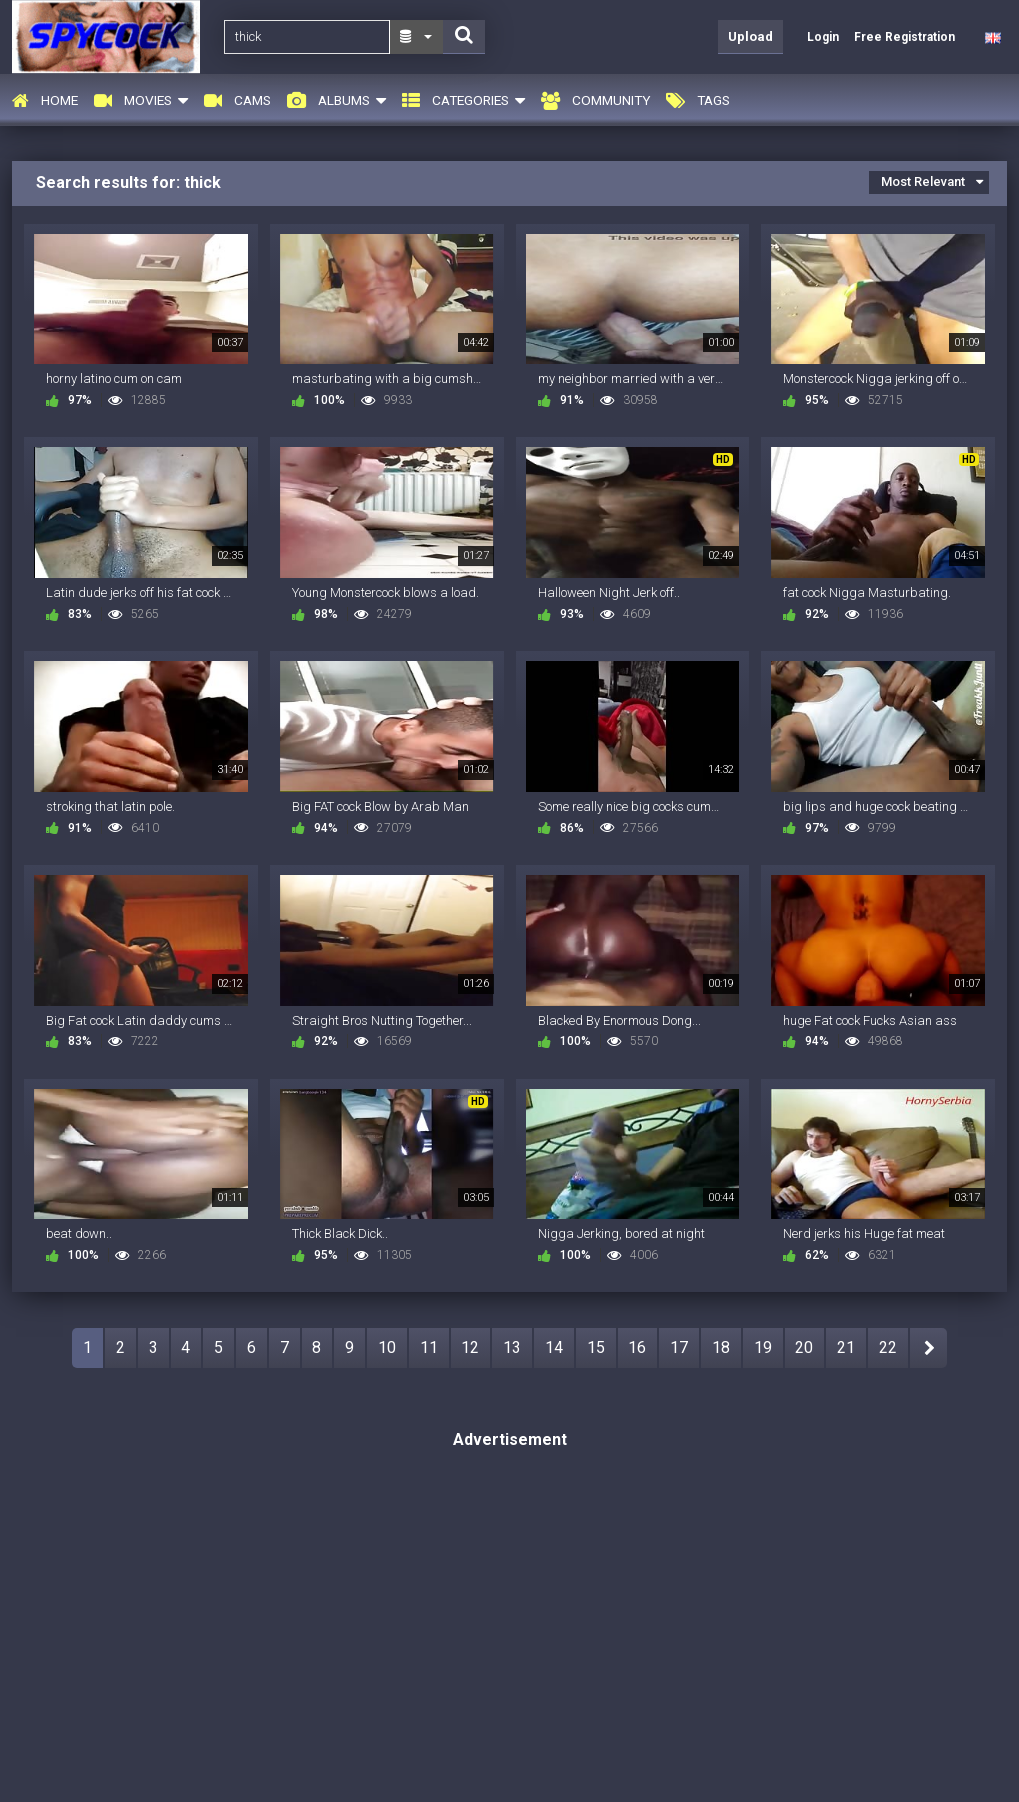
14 (554, 1347)
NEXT (928, 1348)
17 (679, 1347)
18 (721, 1347)
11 (429, 1347)
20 (804, 1347)
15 (596, 1347)
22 (888, 1347)
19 (763, 1347)
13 (512, 1347)
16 (637, 1347)
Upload (750, 36)
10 (387, 1347)
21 (846, 1347)
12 (470, 1347)
